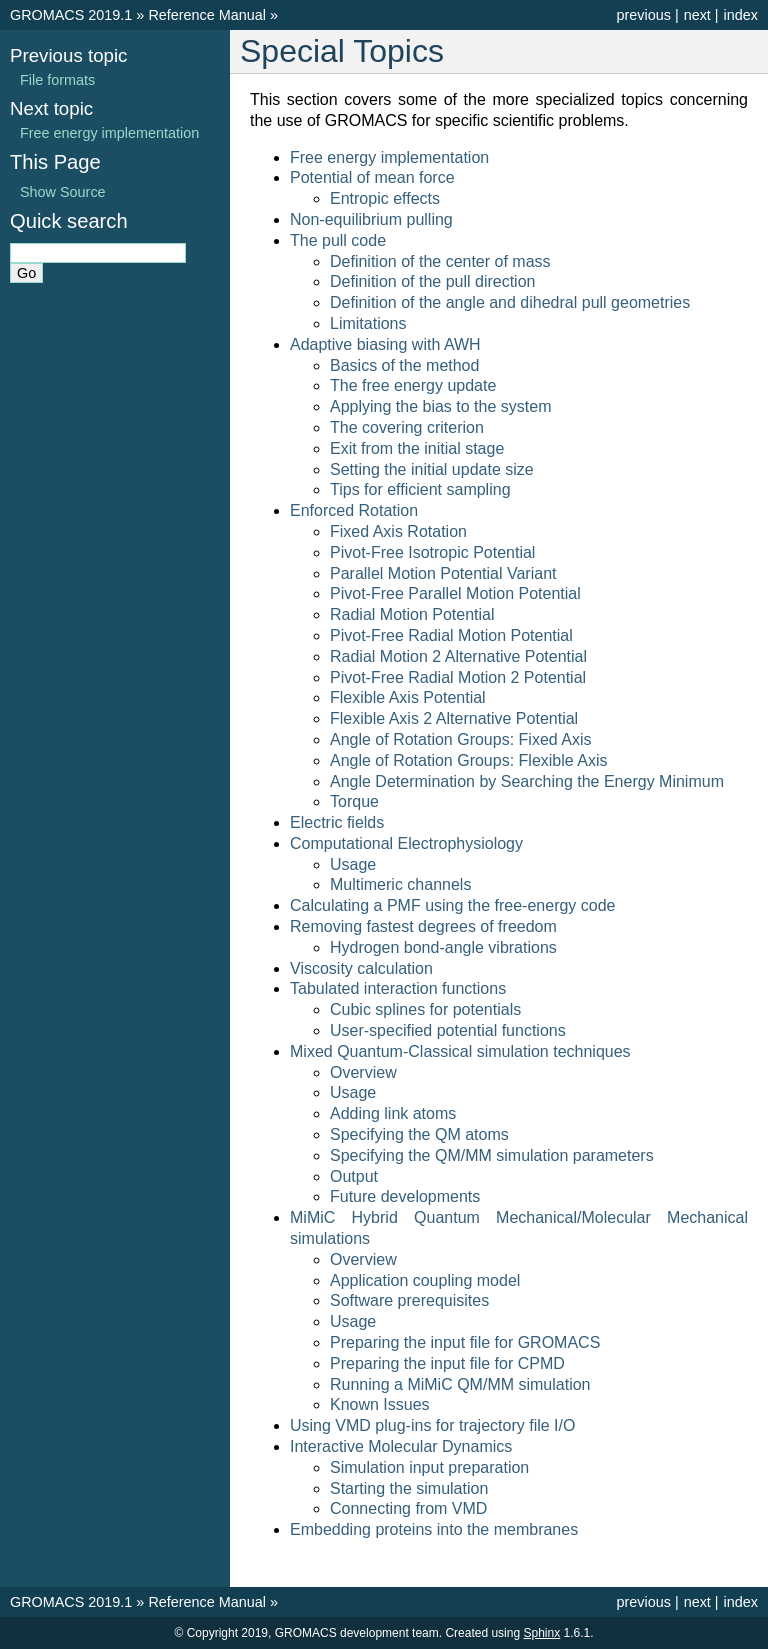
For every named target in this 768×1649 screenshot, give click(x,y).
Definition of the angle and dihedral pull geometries (510, 302)
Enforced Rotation (354, 510)
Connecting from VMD (408, 1508)
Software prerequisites (409, 1300)
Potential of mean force (372, 177)
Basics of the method (404, 365)
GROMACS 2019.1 (71, 15)
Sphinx (541, 1633)
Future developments (405, 1196)
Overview (363, 1072)
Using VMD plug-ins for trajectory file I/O (432, 1425)
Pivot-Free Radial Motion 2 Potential (458, 677)
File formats (57, 80)
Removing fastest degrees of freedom (423, 926)
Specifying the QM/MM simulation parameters (492, 1155)
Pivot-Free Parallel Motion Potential (455, 593)
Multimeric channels (400, 884)
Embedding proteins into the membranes (434, 1529)
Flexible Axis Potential (408, 697)
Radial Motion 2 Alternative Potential (458, 656)
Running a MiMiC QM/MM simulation (460, 1384)
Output (354, 1176)
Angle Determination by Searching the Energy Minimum (527, 781)
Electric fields (337, 822)
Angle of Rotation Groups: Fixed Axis (460, 739)
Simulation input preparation (429, 1467)
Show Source (63, 192)
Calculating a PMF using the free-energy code (453, 905)
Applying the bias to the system (440, 406)
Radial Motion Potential (412, 614)
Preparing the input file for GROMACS (465, 1342)
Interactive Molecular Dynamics (401, 1446)
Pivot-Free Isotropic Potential (432, 552)
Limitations (368, 323)
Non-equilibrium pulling (371, 219)
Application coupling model (425, 1280)
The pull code (338, 240)
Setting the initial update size (432, 469)
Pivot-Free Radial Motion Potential (451, 635)
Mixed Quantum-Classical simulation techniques (460, 1051)
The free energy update (413, 385)
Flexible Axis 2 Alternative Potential (454, 718)
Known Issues (380, 1404)
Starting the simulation (409, 1488)
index (741, 15)
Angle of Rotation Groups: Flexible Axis (468, 760)
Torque (354, 801)
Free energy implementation (389, 157)
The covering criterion (407, 427)
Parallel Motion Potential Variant (443, 573)
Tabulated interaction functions (398, 988)
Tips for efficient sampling (420, 489)
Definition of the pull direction (432, 281)
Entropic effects (385, 198)
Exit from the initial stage (417, 448)
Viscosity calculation (361, 968)
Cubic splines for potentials (425, 1009)
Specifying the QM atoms (419, 1134)
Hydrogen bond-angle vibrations (443, 947)
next (697, 15)
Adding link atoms (393, 1113)
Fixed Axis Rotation (398, 531)
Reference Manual (207, 15)
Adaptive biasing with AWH (385, 344)
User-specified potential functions (448, 1030)
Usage (353, 864)
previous (643, 15)
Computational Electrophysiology (406, 843)
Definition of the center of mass (440, 261)
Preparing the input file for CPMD (447, 1363)
